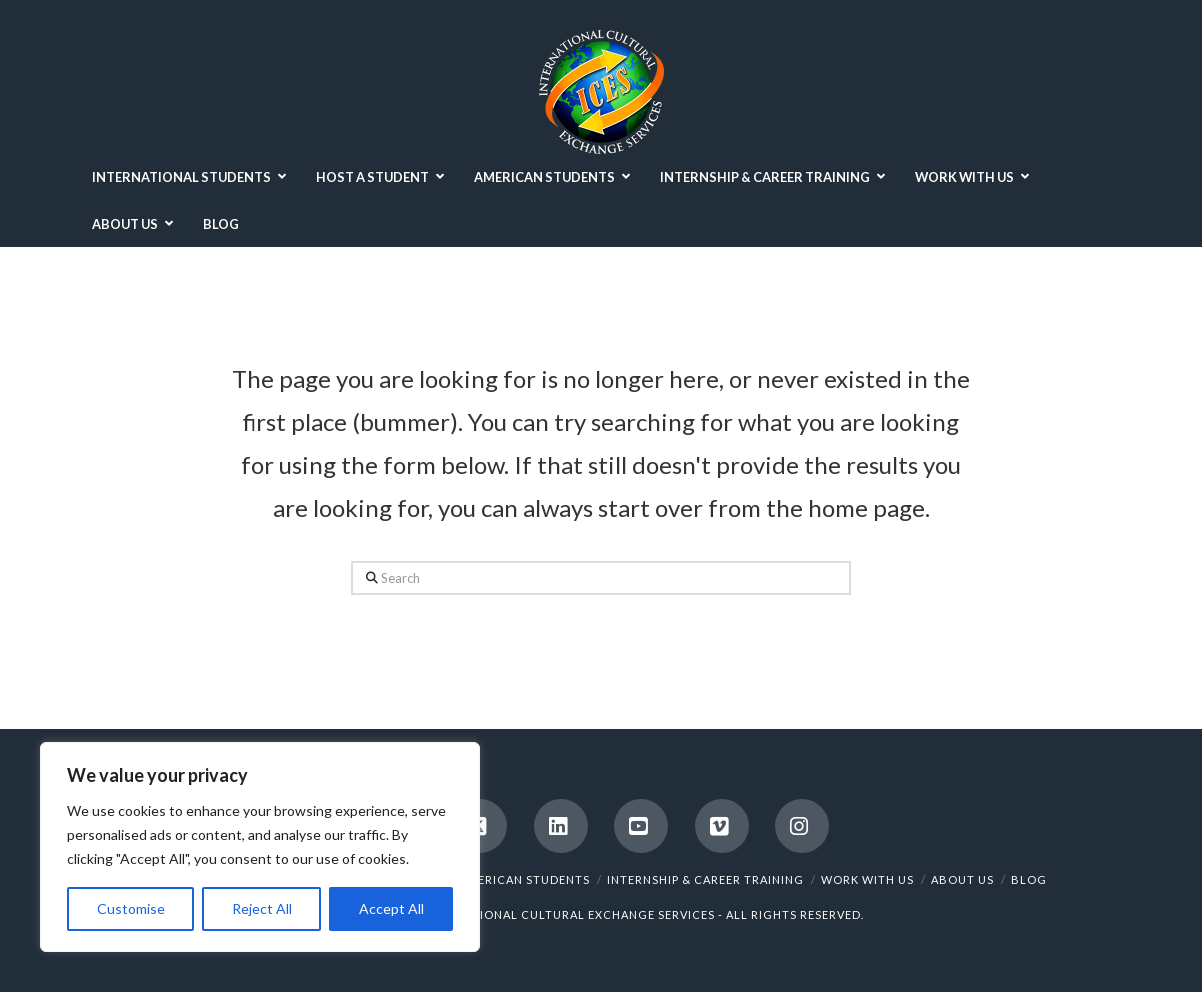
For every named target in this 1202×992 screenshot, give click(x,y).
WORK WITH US (867, 879)
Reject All (262, 908)
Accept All (391, 908)
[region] (260, 847)
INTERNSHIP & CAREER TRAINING (705, 879)
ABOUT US (962, 879)
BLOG (1029, 879)
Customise (131, 908)
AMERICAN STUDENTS (524, 879)
